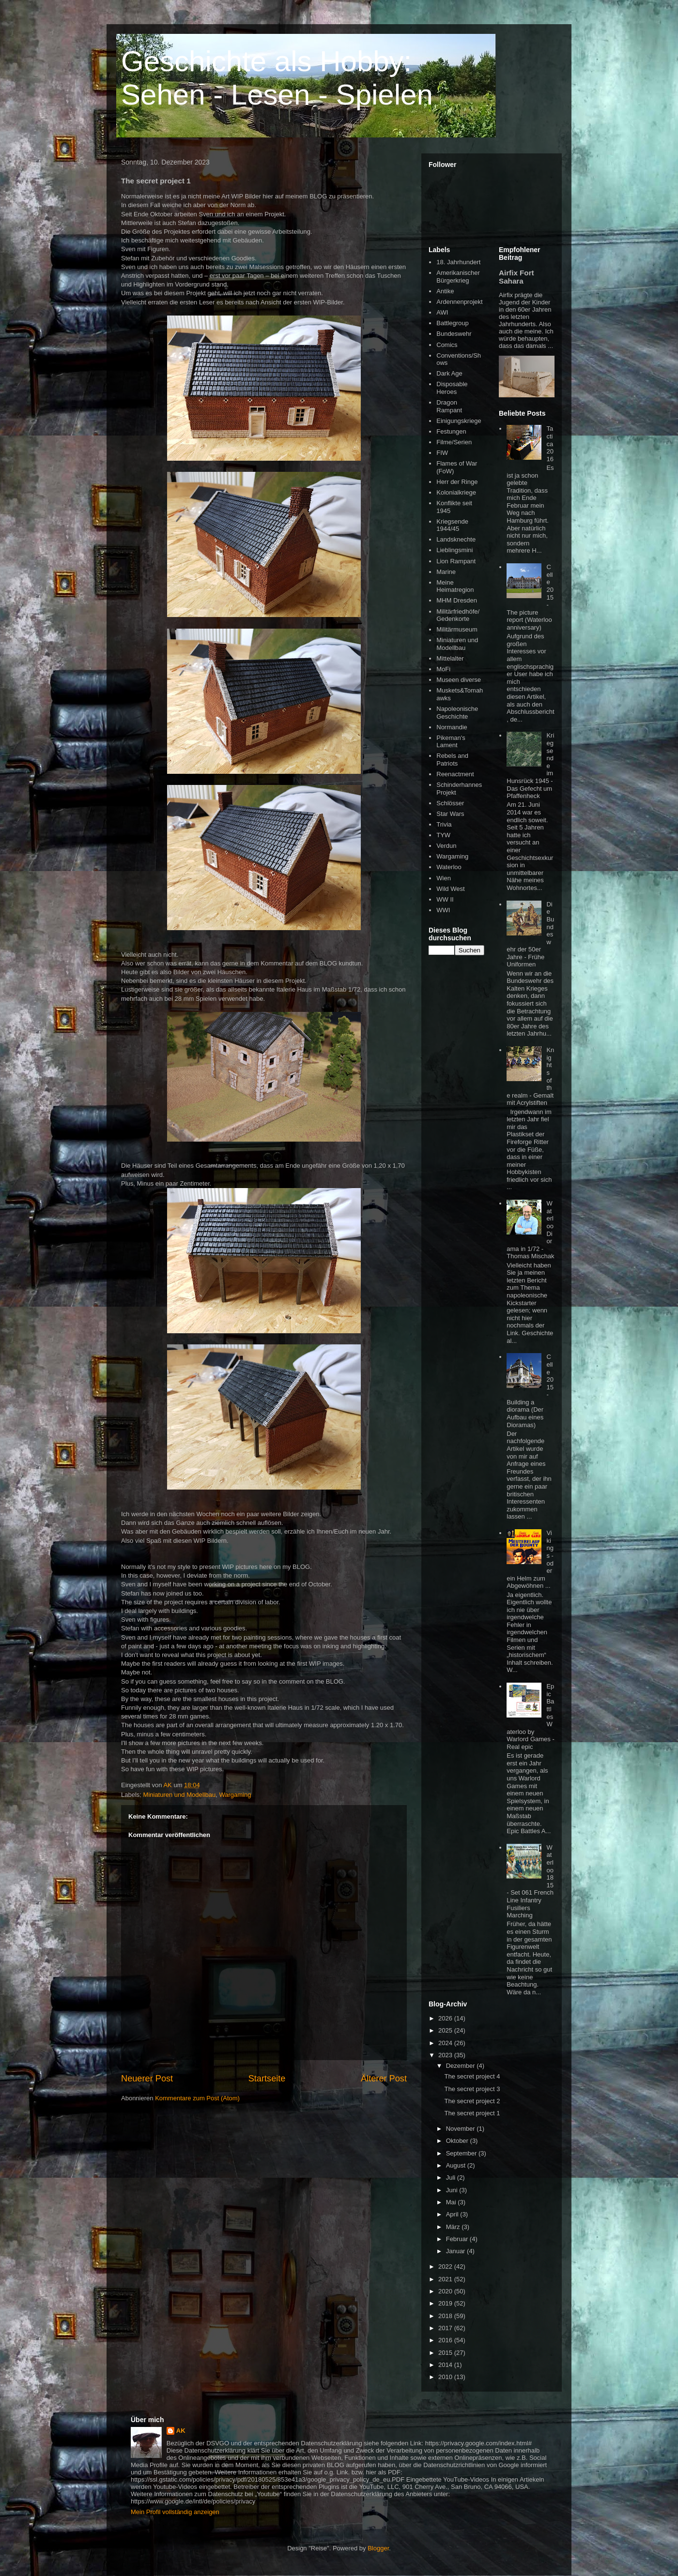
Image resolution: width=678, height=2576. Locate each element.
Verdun (446, 845)
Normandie (451, 727)
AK (180, 2430)
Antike (445, 291)
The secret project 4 (472, 2076)
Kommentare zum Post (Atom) (197, 2098)
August (456, 2165)
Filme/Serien (454, 442)
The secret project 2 (472, 2101)
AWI (442, 312)
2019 (446, 2303)
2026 (446, 2018)
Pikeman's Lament (450, 741)
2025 (446, 2030)
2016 (446, 2340)
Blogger (378, 2548)
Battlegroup (452, 323)
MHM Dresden (456, 600)
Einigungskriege (458, 420)
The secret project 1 (472, 2113)
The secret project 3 (472, 2089)
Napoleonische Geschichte (457, 712)
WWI (443, 910)
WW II (444, 899)
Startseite (267, 2078)
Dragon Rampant (449, 406)
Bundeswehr (453, 333)
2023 (446, 2055)
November (461, 2128)
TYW (443, 835)
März (454, 2226)
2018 (446, 2316)
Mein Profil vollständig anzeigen (175, 2512)
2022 (446, 2266)
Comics (446, 344)
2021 (446, 2279)
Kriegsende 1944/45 (452, 525)
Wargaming (235, 1794)
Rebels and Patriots (452, 759)
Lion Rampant (456, 561)
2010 (446, 2376)
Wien (443, 878)
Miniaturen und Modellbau (179, 1794)
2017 (446, 2328)
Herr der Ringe (457, 481)
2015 (446, 2352)
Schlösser (450, 803)
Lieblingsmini (454, 550)
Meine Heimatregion (455, 586)
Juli (451, 2177)
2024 (446, 2043)
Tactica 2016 (549, 443)
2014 (446, 2364)
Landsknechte (456, 539)
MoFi (443, 669)
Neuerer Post (147, 2078)
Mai (452, 2202)
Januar (456, 2251)
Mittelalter (449, 658)
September (462, 2153)
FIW (442, 452)
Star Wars (450, 813)
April (453, 2214)
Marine (446, 571)
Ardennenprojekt (459, 301)
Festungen (451, 431)
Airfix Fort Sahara (516, 277)
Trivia (443, 824)
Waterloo (449, 867)
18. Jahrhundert (458, 262)
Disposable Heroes (451, 387)
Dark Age (449, 373)
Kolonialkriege (456, 492)
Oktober (458, 2140)
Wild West (450, 888)
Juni (452, 2190)
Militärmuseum (457, 629)
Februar (458, 2239)
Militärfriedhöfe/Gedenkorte (457, 615)
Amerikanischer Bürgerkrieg (458, 276)
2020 (446, 2291)
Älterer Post (384, 2078)
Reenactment (455, 774)
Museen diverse (458, 679)
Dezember (461, 2065)
